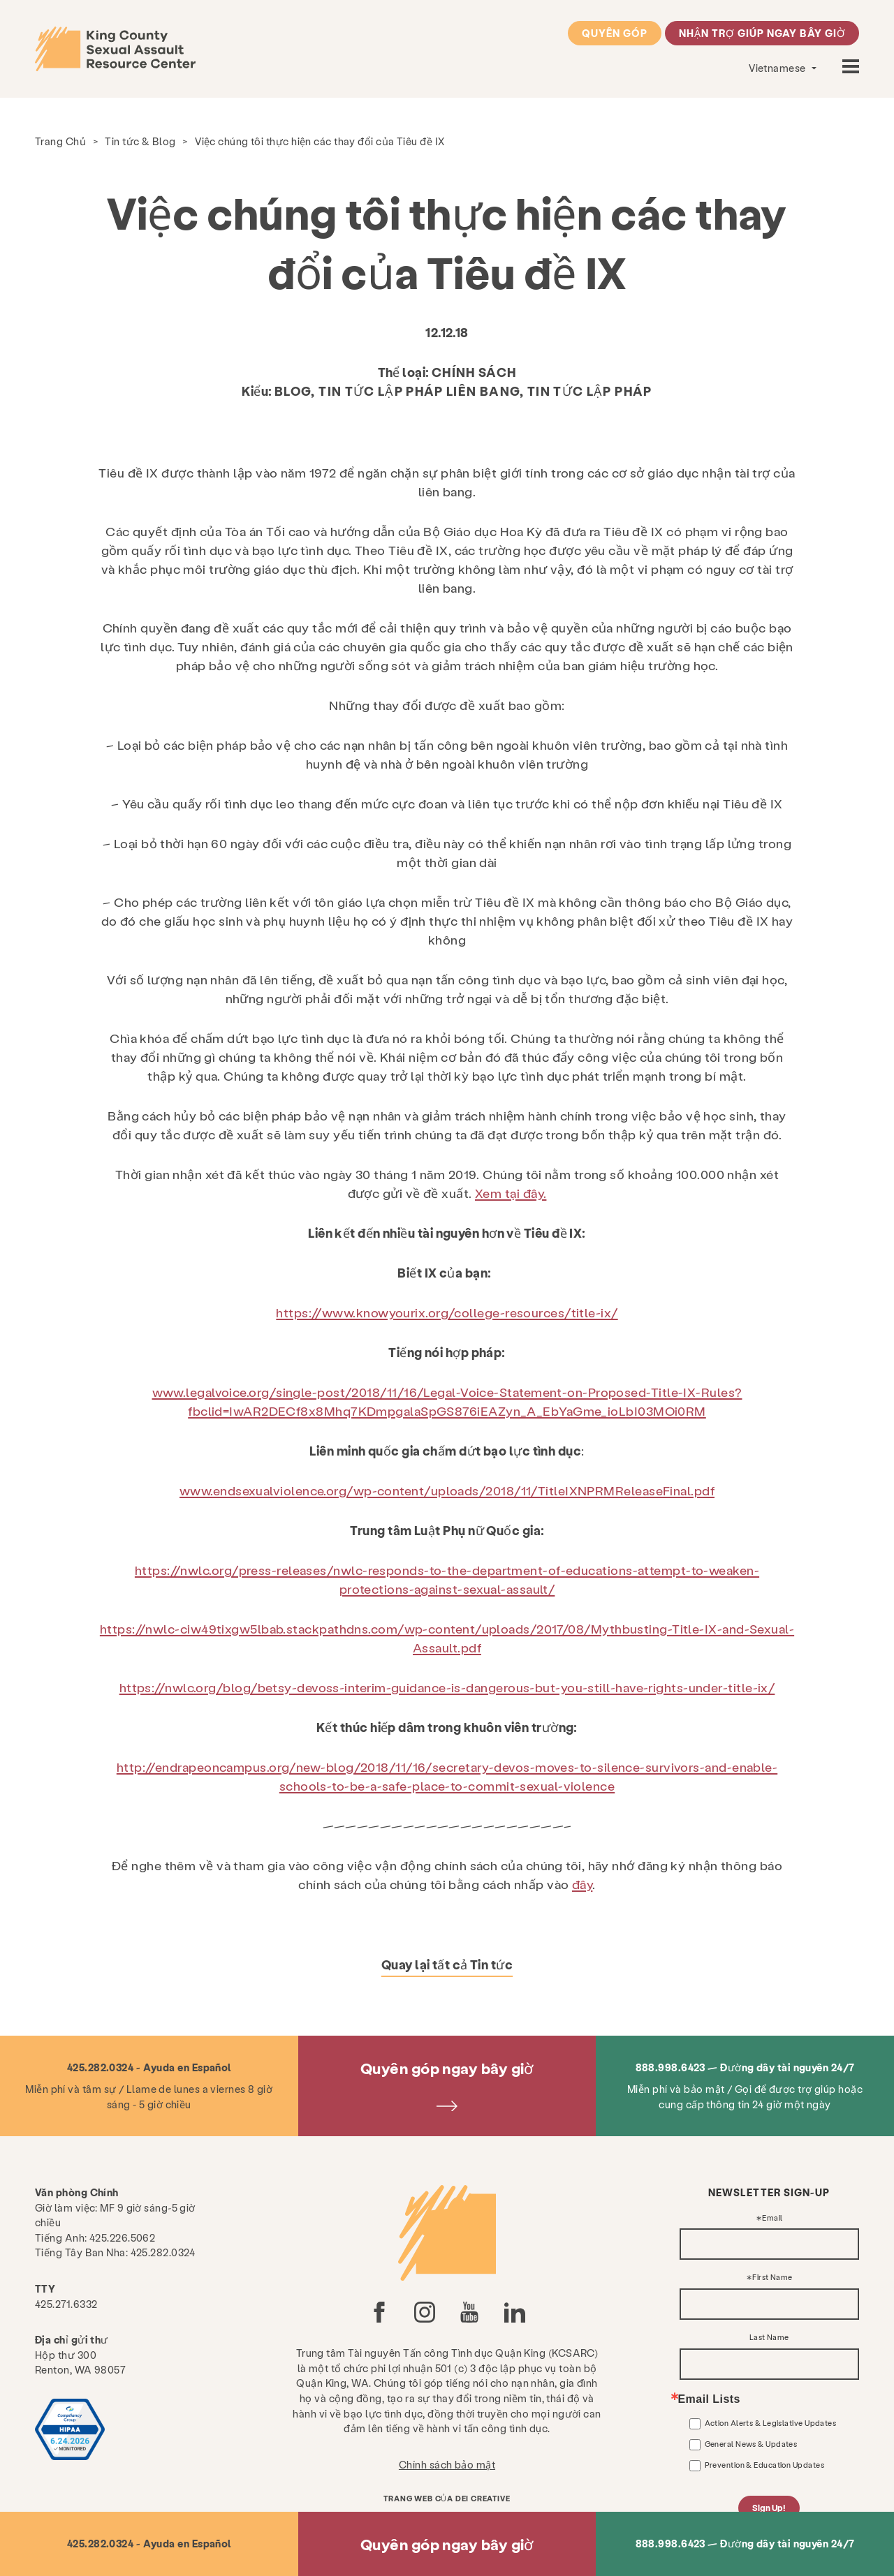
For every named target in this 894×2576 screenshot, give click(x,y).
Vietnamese (778, 67)
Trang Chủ (60, 141)
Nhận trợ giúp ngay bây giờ (762, 33)
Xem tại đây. (510, 1192)
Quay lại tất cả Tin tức (447, 1964)
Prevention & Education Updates (765, 2464)
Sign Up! (769, 2507)
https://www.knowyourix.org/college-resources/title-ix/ (446, 1312)
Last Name (769, 2337)
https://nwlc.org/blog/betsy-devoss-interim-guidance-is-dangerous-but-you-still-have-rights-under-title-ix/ (447, 1687)
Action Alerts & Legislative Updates (771, 2422)
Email (772, 2218)
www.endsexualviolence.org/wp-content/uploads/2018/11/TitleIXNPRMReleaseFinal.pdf (447, 1490)
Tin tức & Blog (140, 141)
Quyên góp (615, 33)
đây (582, 1884)
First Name (772, 2277)
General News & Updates (751, 2443)
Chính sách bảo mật (447, 2464)
